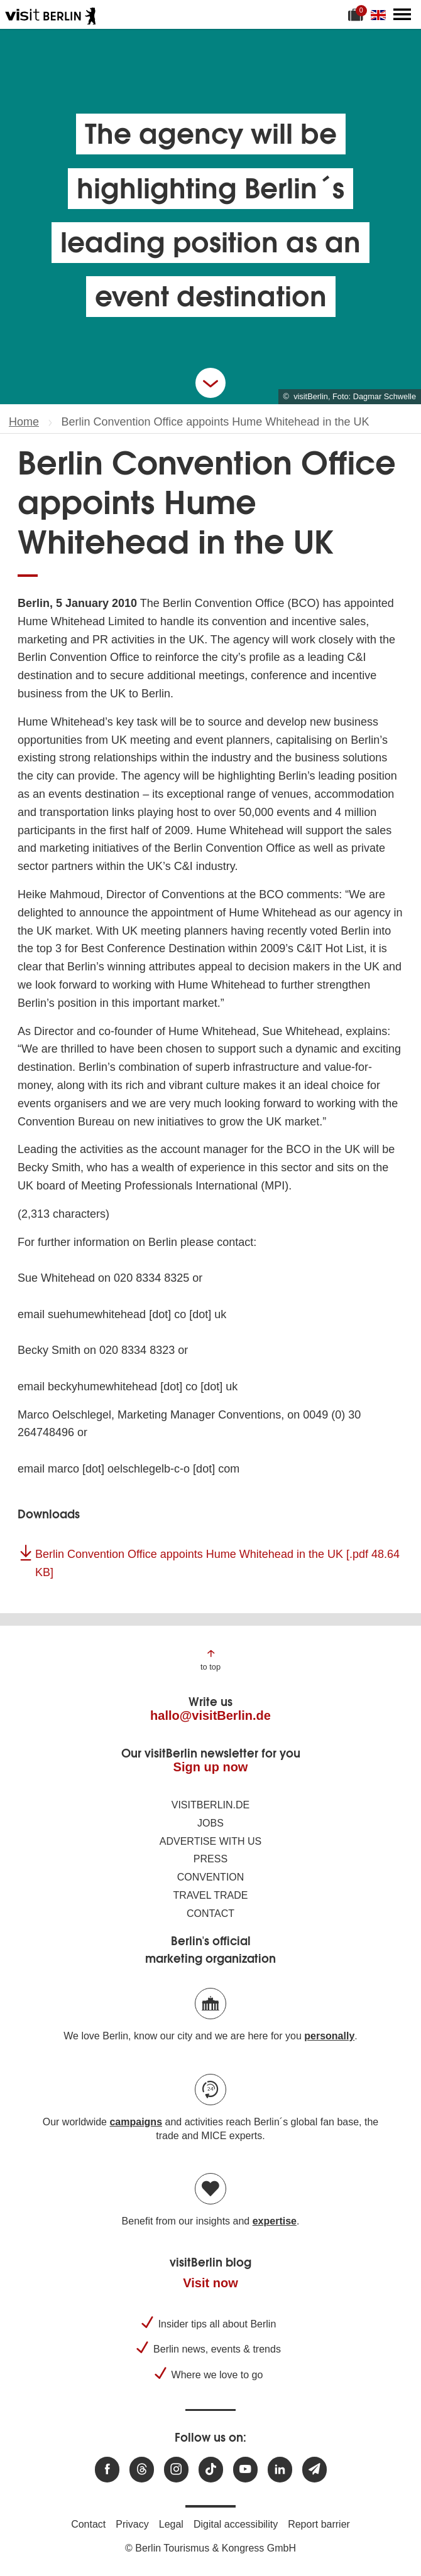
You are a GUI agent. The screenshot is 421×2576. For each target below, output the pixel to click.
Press (210, 1859)
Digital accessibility (236, 2524)
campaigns (135, 2122)
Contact (210, 1913)
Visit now (210, 2283)
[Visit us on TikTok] (211, 2469)
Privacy (132, 2524)
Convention (210, 1877)
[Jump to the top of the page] (210, 1659)
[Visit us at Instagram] (176, 2469)
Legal (171, 2524)
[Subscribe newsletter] (314, 2469)
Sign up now (210, 1767)
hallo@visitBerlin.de (210, 1715)
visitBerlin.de (210, 1805)
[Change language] (380, 14)
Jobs (210, 1823)
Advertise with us (210, 1841)
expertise (275, 2221)
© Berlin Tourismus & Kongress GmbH (210, 2548)
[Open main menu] (402, 14)
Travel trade (210, 1895)
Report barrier (319, 2524)
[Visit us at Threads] (141, 2469)
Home (24, 422)
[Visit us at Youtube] (245, 2469)
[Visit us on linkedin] (280, 2469)
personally (329, 2036)
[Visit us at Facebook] (107, 2469)
